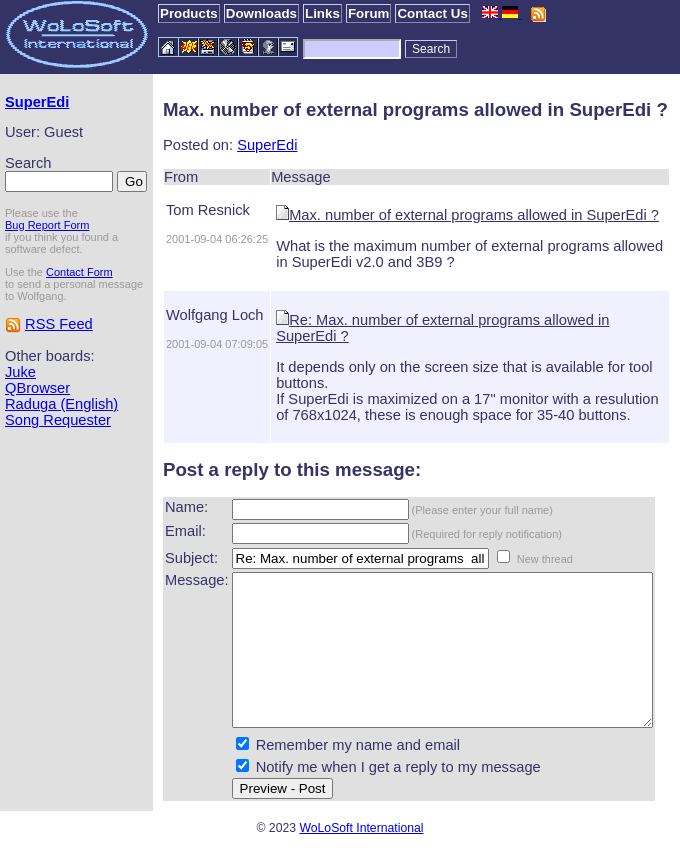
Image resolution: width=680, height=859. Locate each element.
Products (189, 13)
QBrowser (37, 421)
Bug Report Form (47, 246)
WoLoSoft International (361, 842)
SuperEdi (37, 102)
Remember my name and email (323, 759)
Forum (368, 13)
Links (322, 13)
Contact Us (432, 13)
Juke (20, 405)
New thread (510, 543)
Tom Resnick (173, 210)
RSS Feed (59, 357)
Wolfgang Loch (180, 315)
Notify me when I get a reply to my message (363, 781)
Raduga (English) (34, 445)
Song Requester (58, 469)
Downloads (261, 13)
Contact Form (79, 293)
